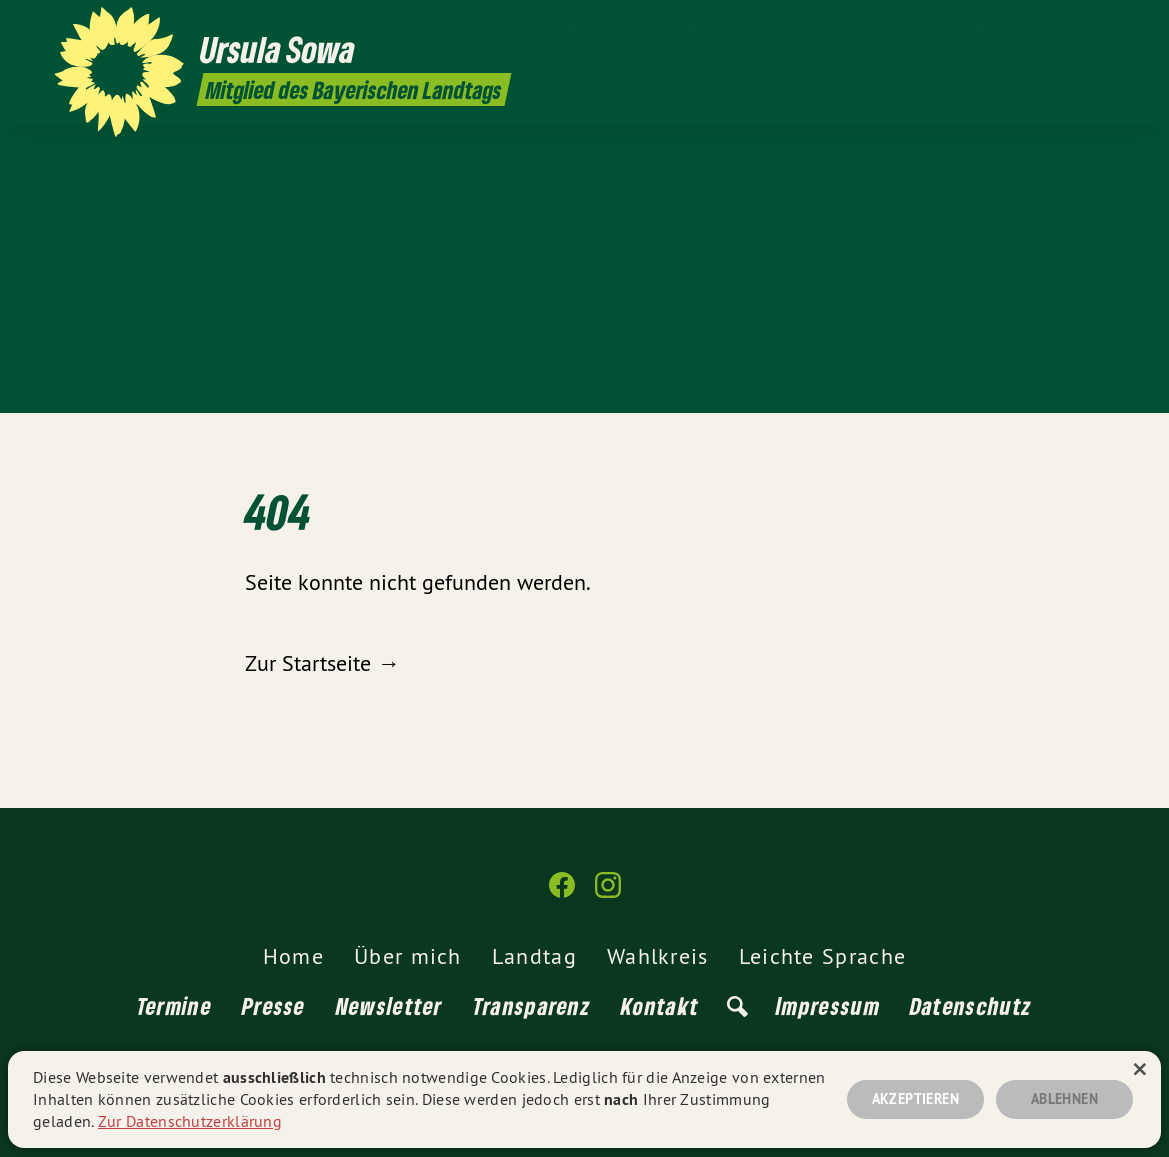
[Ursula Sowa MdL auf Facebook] (1074, 27)
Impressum (828, 1005)
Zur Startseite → (322, 663)
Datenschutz (971, 1005)
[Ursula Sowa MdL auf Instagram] (1104, 27)
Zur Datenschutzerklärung (190, 1121)
